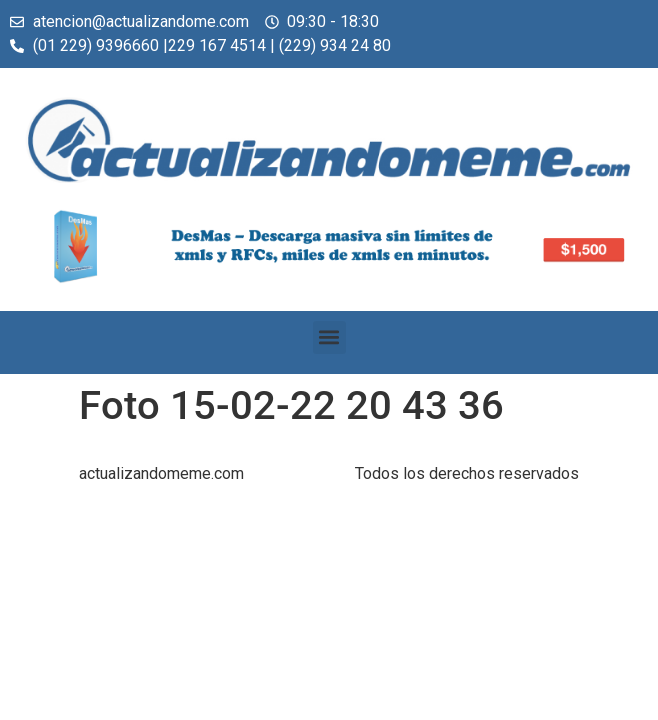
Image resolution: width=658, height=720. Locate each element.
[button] (329, 337)
